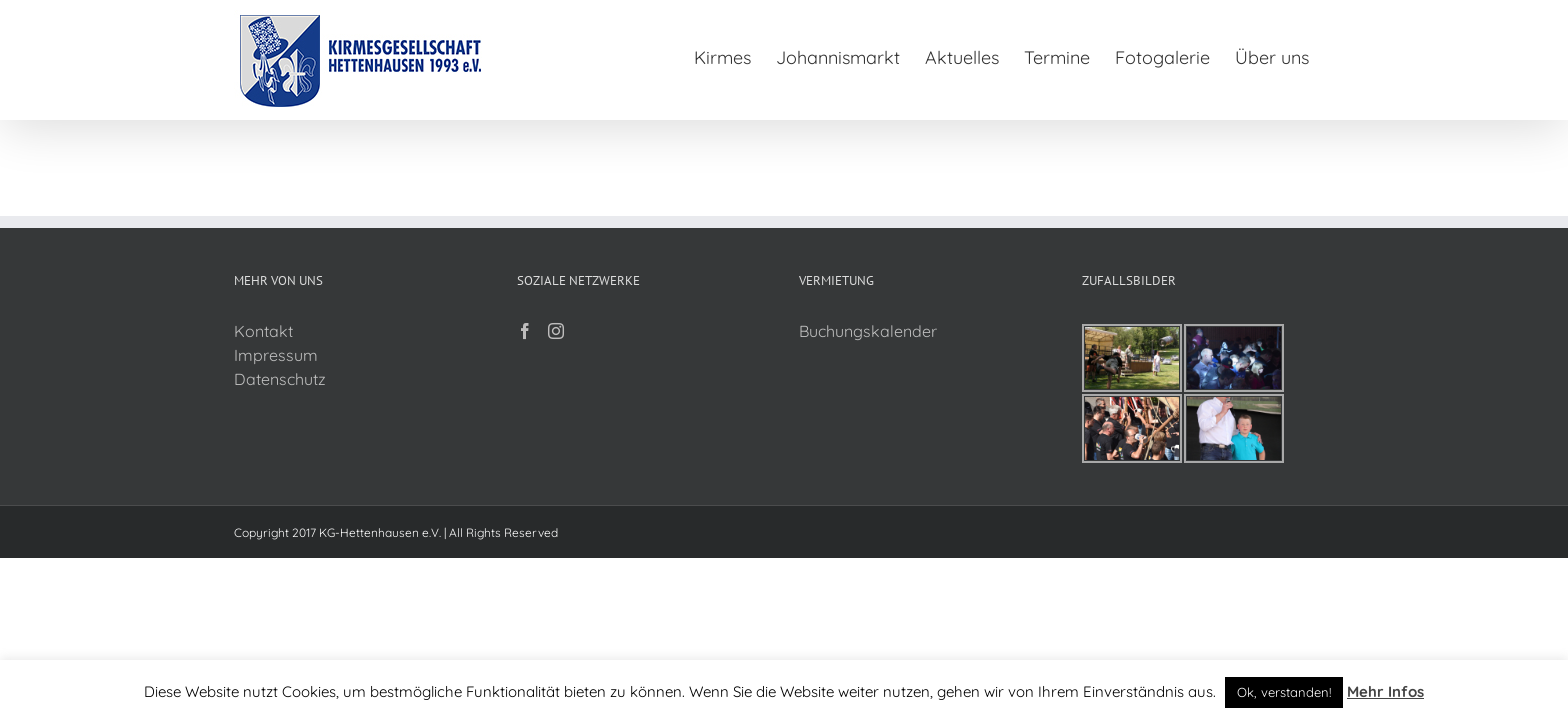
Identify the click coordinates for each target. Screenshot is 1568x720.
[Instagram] (556, 331)
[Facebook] (525, 331)
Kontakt (263, 331)
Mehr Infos (1385, 691)
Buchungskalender (868, 331)
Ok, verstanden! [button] (1284, 692)
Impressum (276, 355)
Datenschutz (280, 379)
